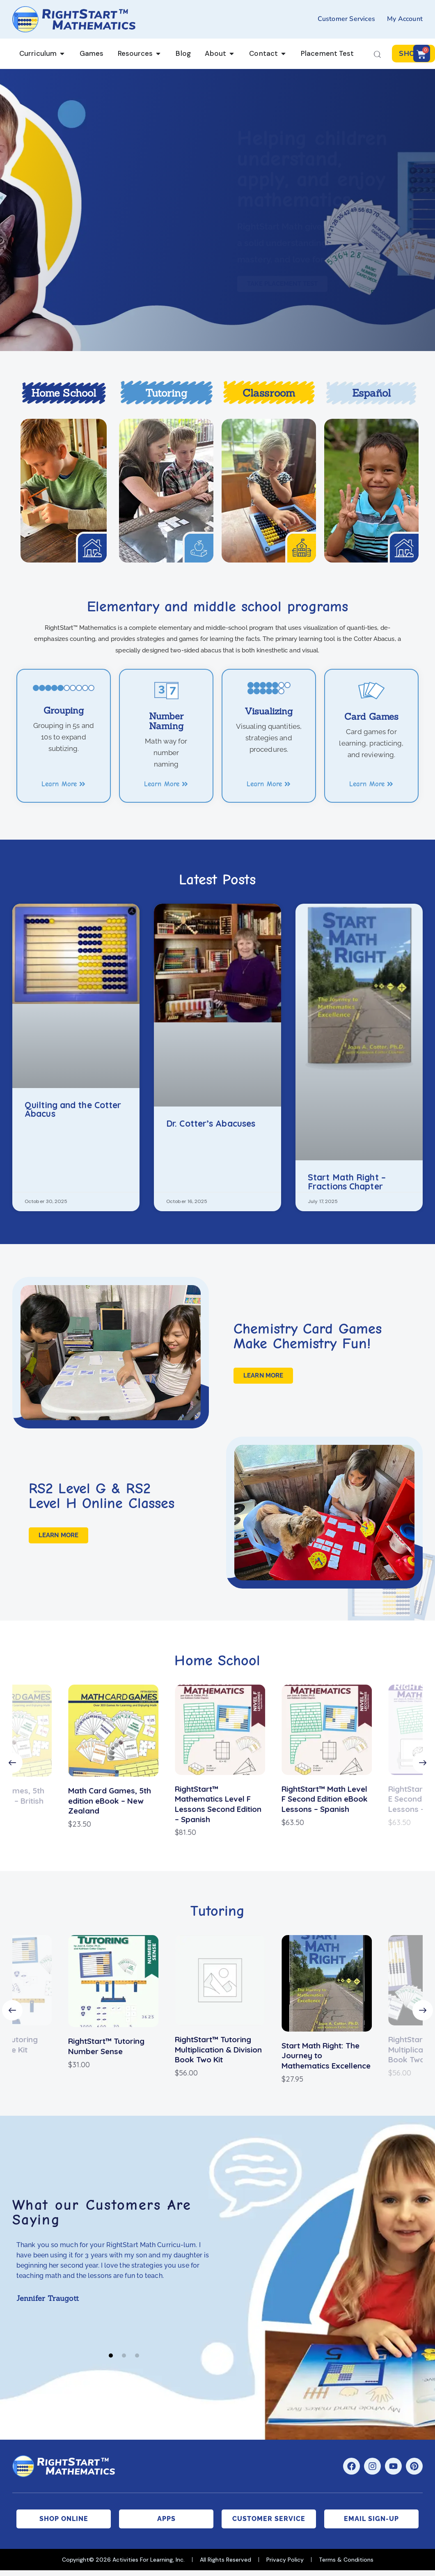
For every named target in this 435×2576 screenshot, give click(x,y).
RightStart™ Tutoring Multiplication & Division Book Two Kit (215, 2049)
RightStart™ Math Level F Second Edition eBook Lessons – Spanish (322, 1799)
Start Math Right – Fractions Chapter (347, 1182)
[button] (12, 1762)
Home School (63, 393)
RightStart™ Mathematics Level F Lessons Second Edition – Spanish (215, 1804)
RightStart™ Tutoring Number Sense (104, 2046)
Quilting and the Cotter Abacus (73, 1109)
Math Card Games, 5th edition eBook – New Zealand (107, 1801)
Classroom (269, 393)
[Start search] (377, 55)
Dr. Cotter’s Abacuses (210, 1123)
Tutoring (166, 393)
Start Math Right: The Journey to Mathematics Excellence (323, 2056)
